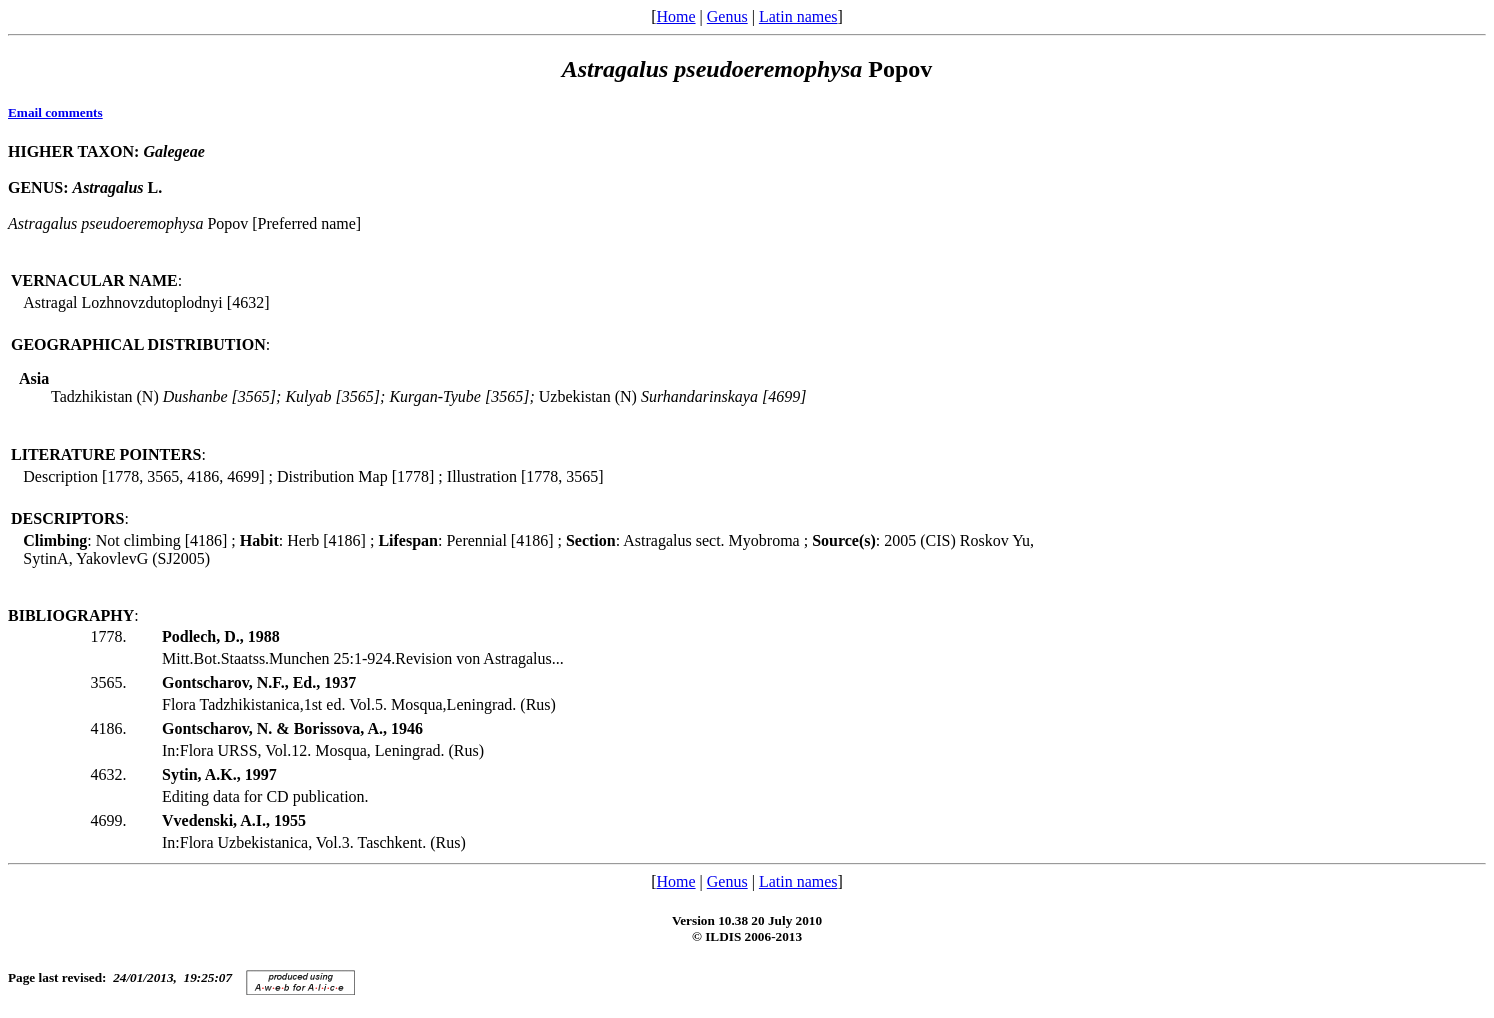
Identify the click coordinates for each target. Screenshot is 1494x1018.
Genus (727, 16)
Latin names (798, 16)
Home (675, 16)
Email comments (55, 112)
